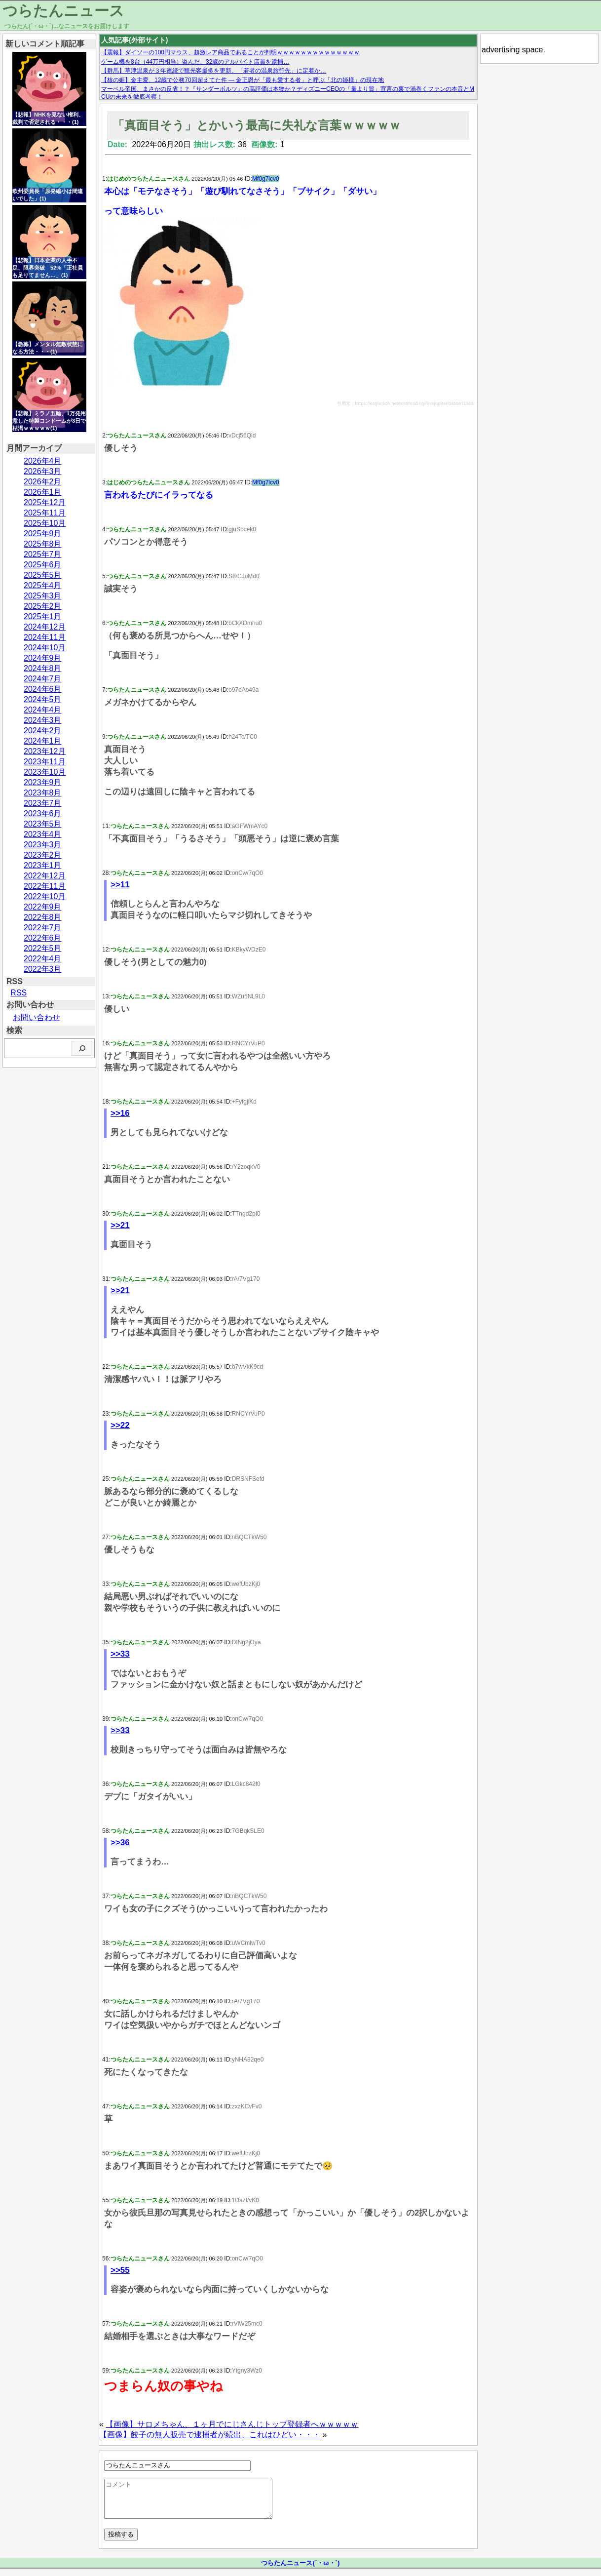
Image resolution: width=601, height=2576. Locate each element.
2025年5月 (43, 575)
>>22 (120, 1425)
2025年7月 (43, 554)
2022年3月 (43, 969)
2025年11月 (45, 513)
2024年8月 (43, 668)
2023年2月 (43, 855)
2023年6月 (43, 813)
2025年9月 (43, 533)
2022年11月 (45, 886)
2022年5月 (43, 948)
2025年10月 (45, 523)
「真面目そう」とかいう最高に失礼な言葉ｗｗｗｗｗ (257, 125)
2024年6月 (43, 689)
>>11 (120, 884)
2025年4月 (43, 585)
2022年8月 (43, 917)
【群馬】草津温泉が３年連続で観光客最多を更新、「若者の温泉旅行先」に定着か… (213, 70)
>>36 (120, 1842)
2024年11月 (45, 637)
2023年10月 (45, 772)
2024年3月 (43, 720)
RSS (18, 993)
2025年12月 (45, 502)
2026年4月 (43, 461)
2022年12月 (45, 876)
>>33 (120, 1654)
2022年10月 (45, 896)
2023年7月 (43, 803)
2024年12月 (45, 627)
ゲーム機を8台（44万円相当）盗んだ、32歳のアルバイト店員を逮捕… (195, 61)
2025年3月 (43, 596)
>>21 (120, 1225)
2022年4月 (43, 958)
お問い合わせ (36, 1017)
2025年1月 (43, 616)
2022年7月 (43, 927)
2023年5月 (43, 824)
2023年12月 (45, 751)
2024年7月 (43, 678)
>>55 (120, 2270)
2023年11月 (45, 761)
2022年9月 (43, 907)
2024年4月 (43, 710)
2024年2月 (43, 730)
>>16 (120, 1113)
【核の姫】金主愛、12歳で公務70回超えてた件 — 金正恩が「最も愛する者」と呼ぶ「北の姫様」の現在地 (242, 80)
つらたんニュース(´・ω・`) (300, 2570)
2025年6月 (43, 564)
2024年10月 (45, 647)
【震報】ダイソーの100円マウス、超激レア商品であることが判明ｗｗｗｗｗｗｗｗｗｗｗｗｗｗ (230, 52)
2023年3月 (43, 844)
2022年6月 (43, 938)
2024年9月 (43, 658)
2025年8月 (43, 544)
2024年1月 (43, 741)
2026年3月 (43, 471)
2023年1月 (43, 865)
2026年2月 (43, 481)
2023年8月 (43, 793)
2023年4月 (43, 834)
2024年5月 (43, 699)
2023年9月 (43, 782)
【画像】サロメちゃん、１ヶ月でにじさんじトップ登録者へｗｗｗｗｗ (232, 2424)
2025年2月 (43, 606)
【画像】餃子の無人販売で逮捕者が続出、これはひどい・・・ (209, 2434)
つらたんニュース (63, 10)
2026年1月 (43, 492)
